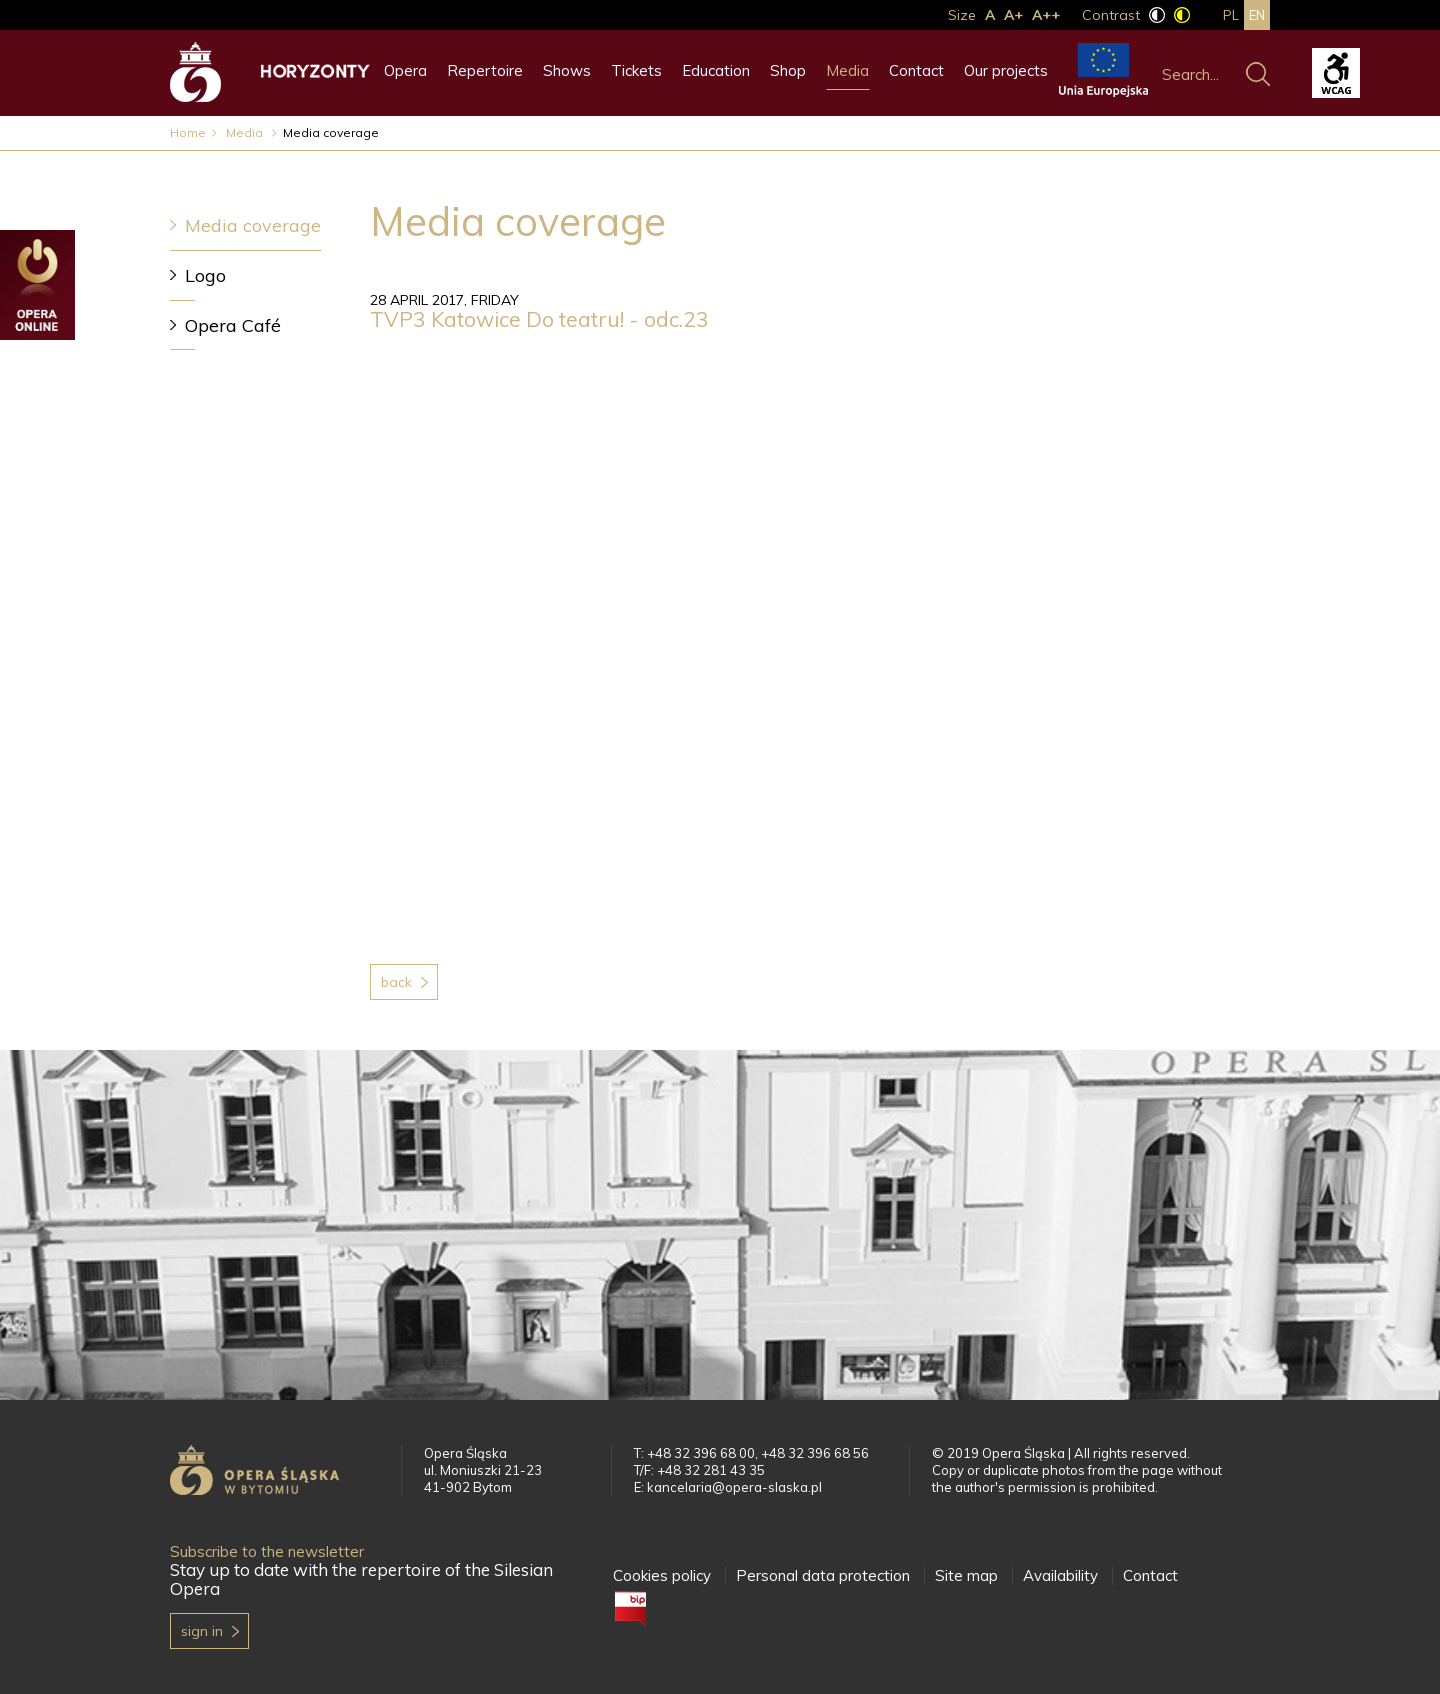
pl (1231, 15)
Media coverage (253, 225)
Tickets (636, 70)
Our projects (1006, 70)
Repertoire (485, 70)
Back (396, 982)
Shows (567, 70)
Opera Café (233, 325)
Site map (966, 1575)
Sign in (202, 1631)
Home (188, 132)
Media (847, 70)
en (1257, 15)
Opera (405, 70)
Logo (205, 275)
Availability (1060, 1575)
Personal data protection (823, 1575)
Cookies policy (662, 1575)
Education (716, 70)
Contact (916, 70)
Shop (788, 70)
